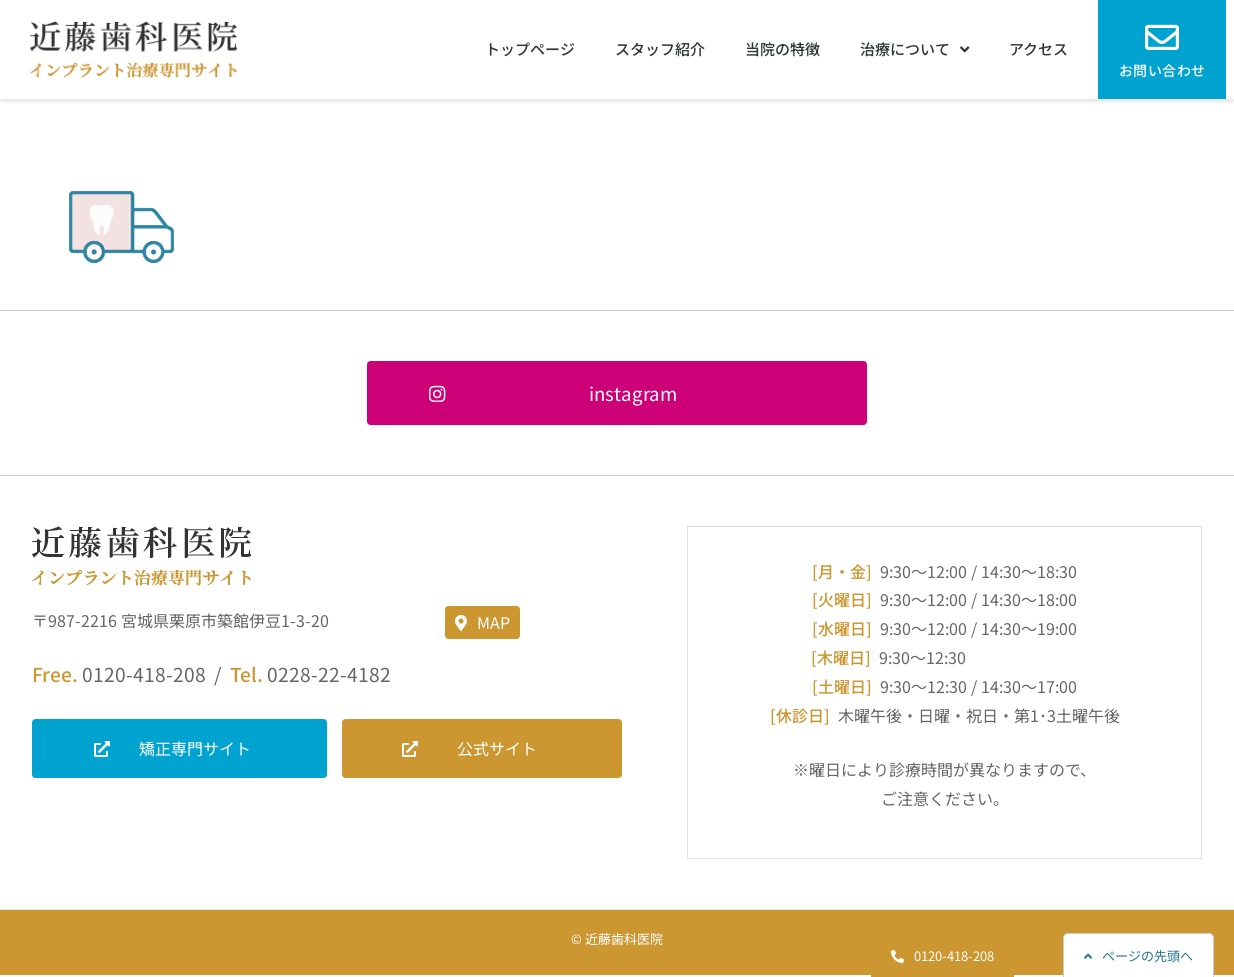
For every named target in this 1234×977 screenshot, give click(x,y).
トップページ (530, 48)
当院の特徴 (782, 48)
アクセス (1038, 48)
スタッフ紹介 (660, 48)
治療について (914, 49)
